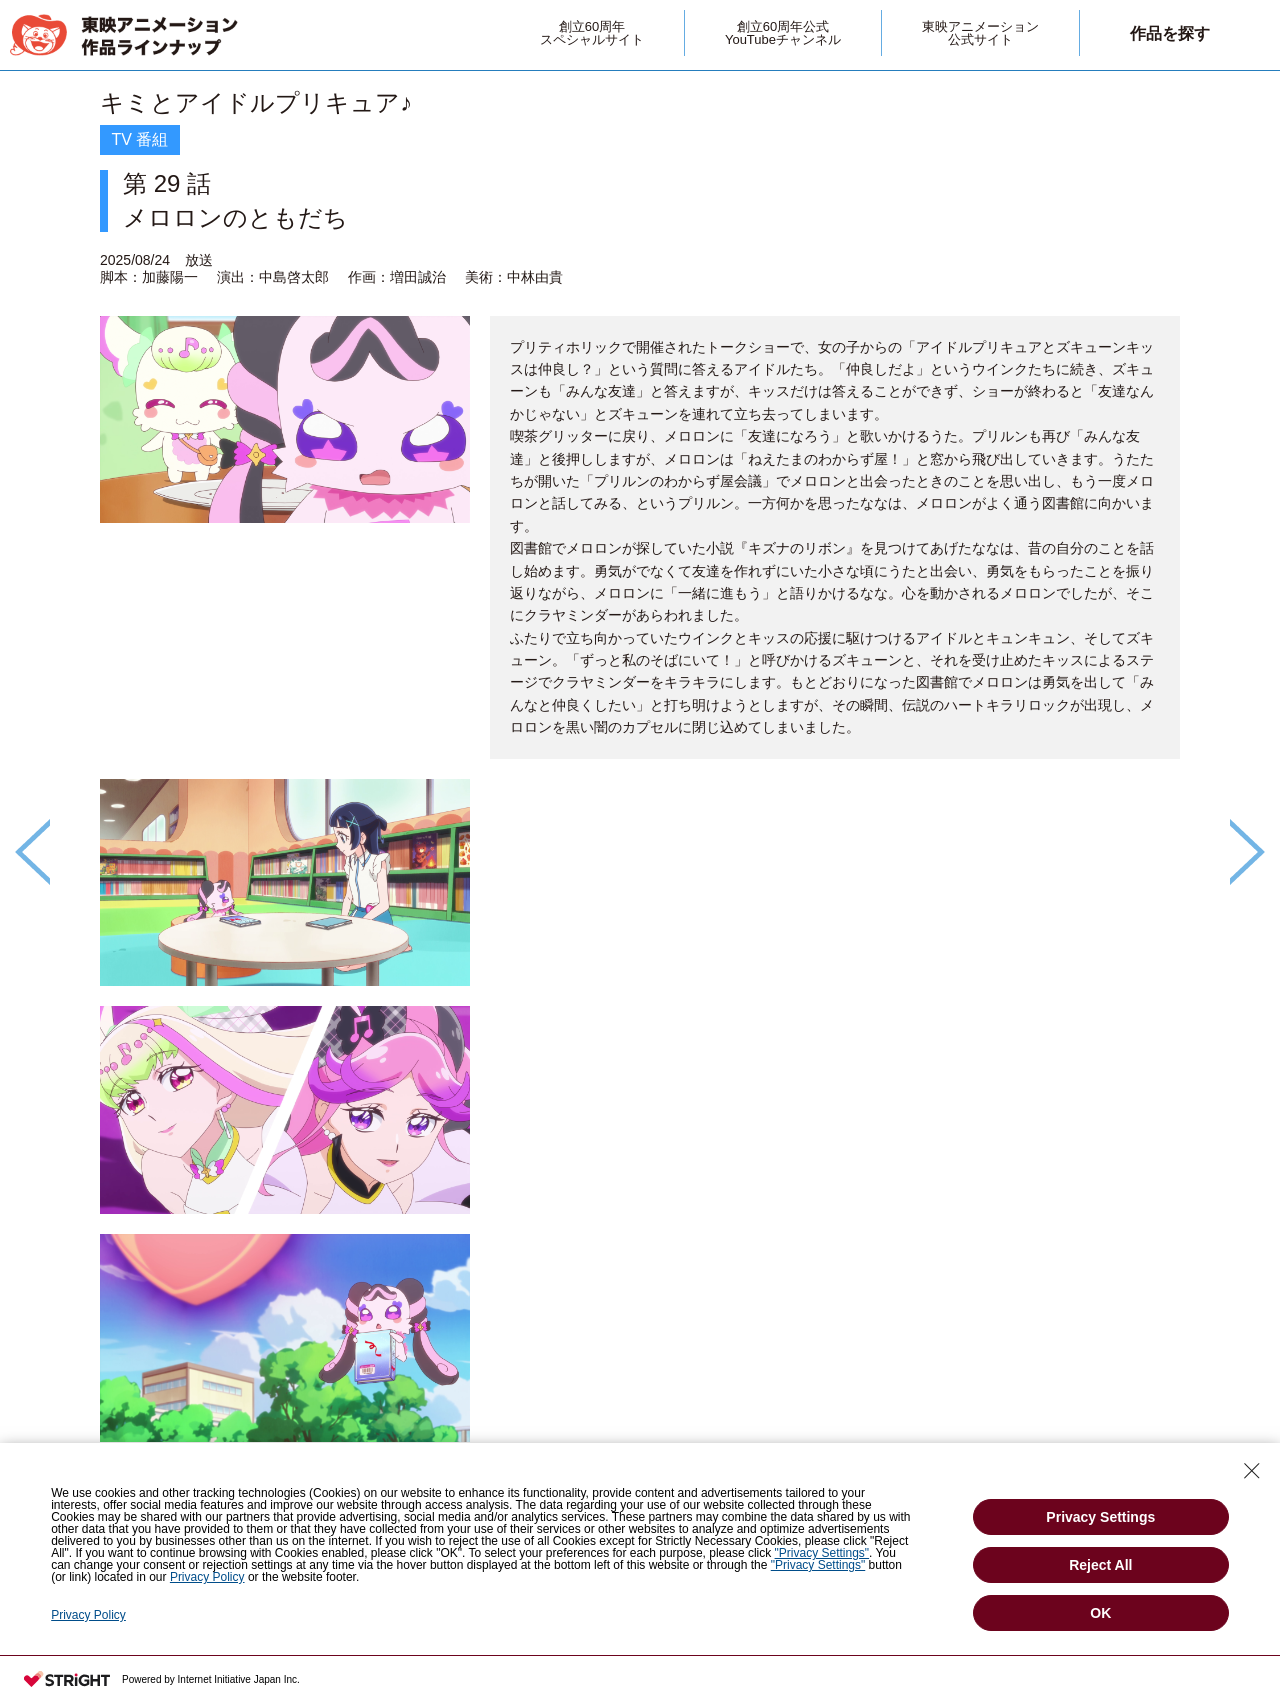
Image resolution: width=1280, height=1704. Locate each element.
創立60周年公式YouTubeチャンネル (783, 33)
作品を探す (1170, 33)
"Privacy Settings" (822, 1553)
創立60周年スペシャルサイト (592, 33)
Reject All (1100, 1565)
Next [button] (1247, 852)
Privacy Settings (1100, 1517)
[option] (640, 818)
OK (1100, 1613)
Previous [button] (32, 852)
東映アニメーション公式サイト (980, 33)
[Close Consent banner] (1252, 1471)
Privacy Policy (207, 1577)
